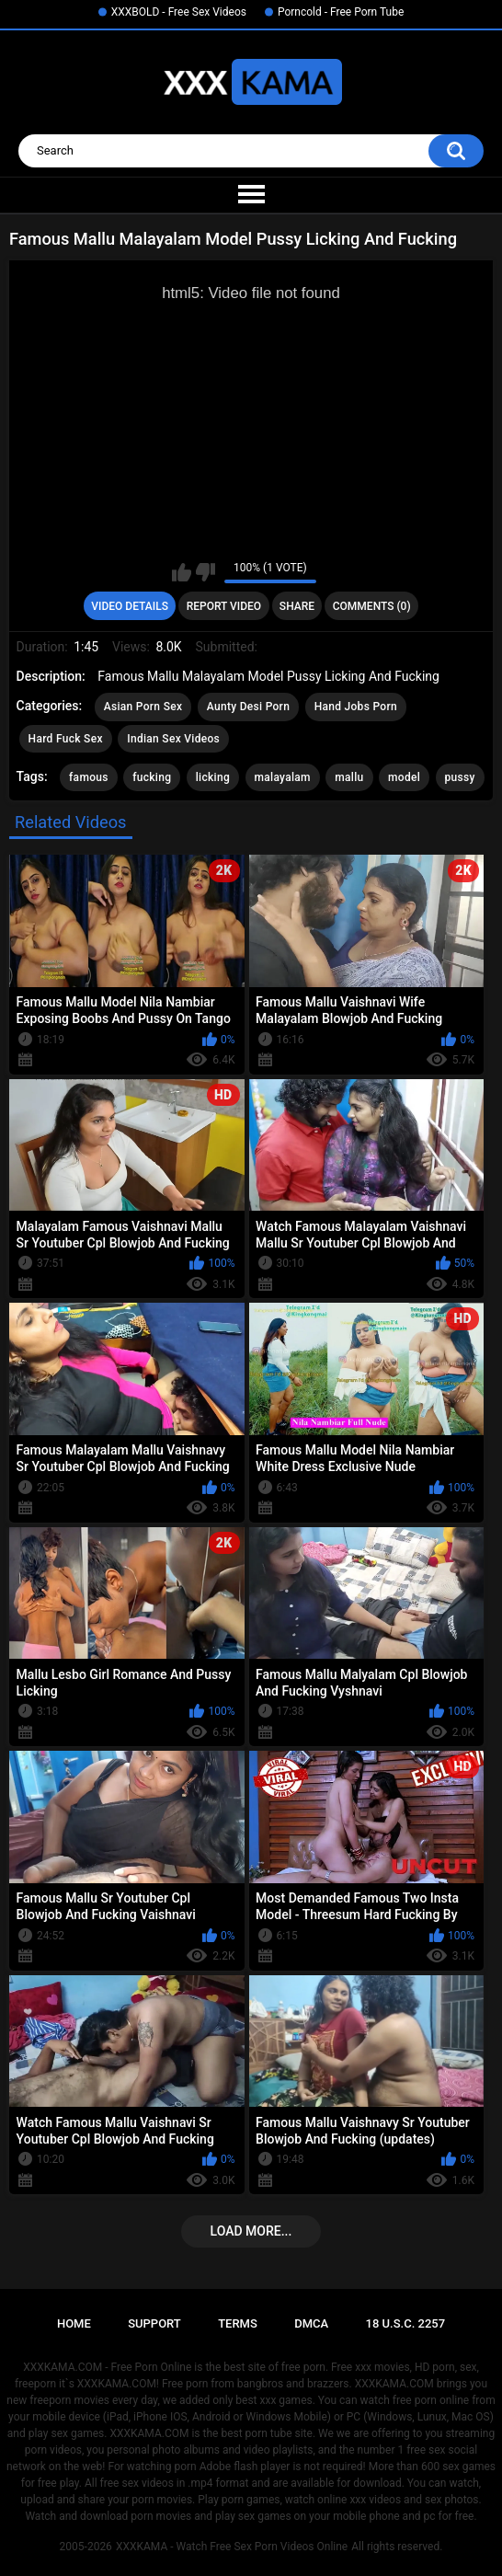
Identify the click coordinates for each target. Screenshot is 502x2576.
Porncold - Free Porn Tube (341, 12)
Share (297, 606)
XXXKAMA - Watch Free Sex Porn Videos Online (232, 2546)
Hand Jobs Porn (355, 706)
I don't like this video (205, 572)
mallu (349, 777)
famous (88, 777)
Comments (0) (372, 606)
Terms (237, 2323)
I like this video (181, 572)
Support (154, 2323)
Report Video (224, 606)
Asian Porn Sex (143, 706)
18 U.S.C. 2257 (406, 2323)
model (404, 777)
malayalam (283, 777)
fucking (151, 777)
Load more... (251, 2231)
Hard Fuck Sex (66, 738)
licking (213, 777)
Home (74, 2323)
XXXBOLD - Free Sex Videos (178, 12)
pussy (460, 777)
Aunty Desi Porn (248, 706)
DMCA (311, 2323)
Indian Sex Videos (173, 738)
